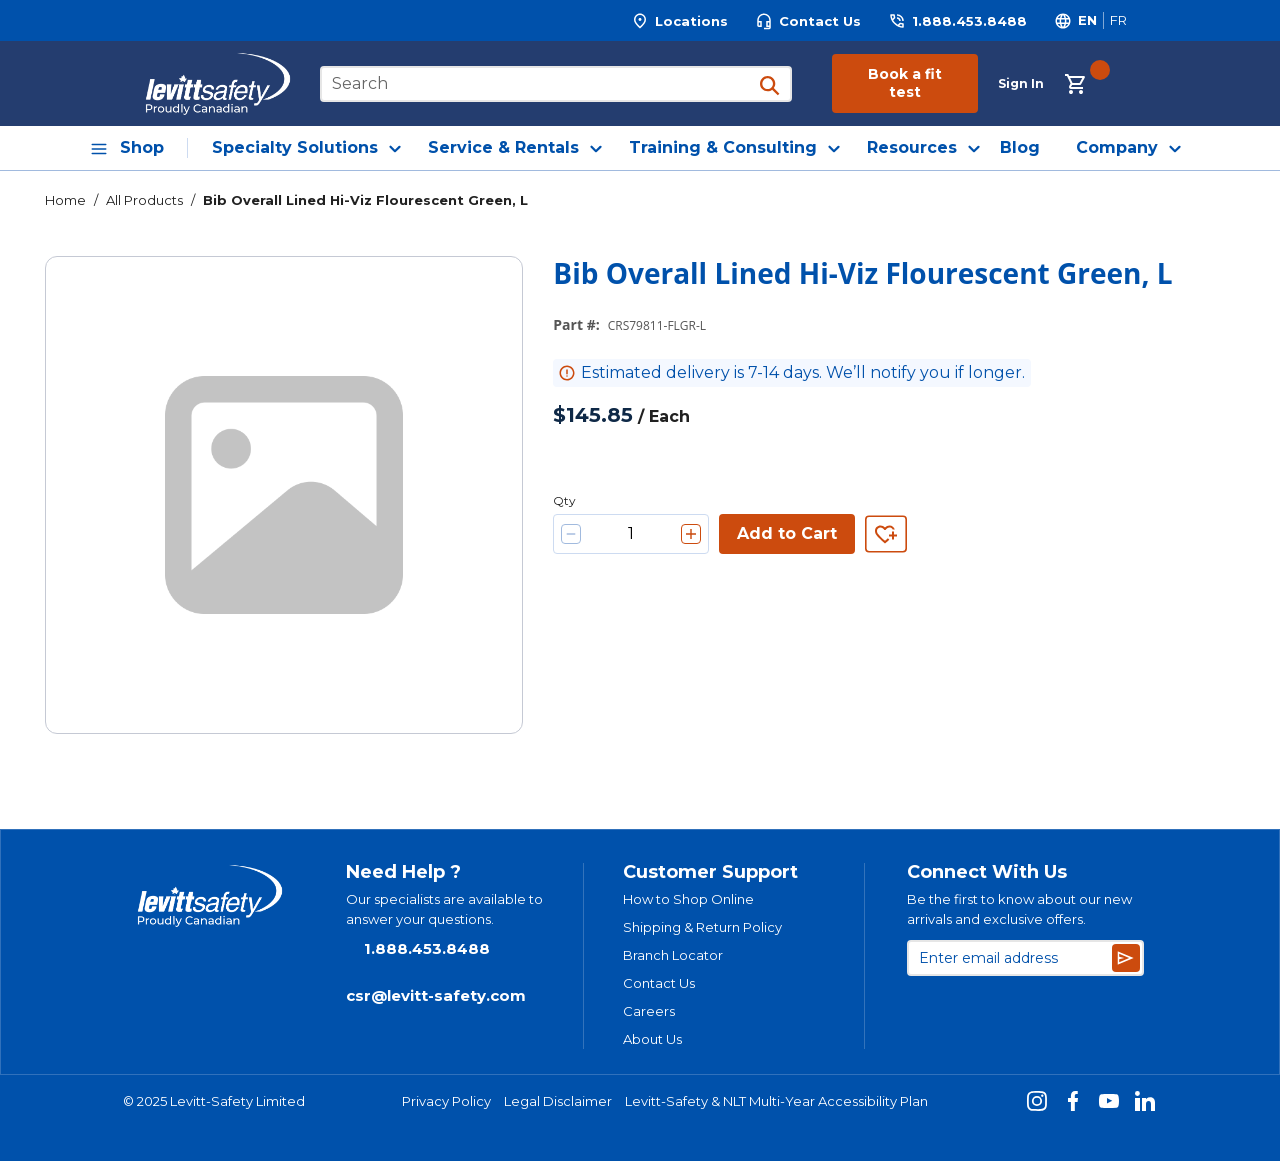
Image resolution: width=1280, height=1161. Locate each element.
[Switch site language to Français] (1118, 20)
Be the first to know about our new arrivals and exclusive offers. (1019, 909)
